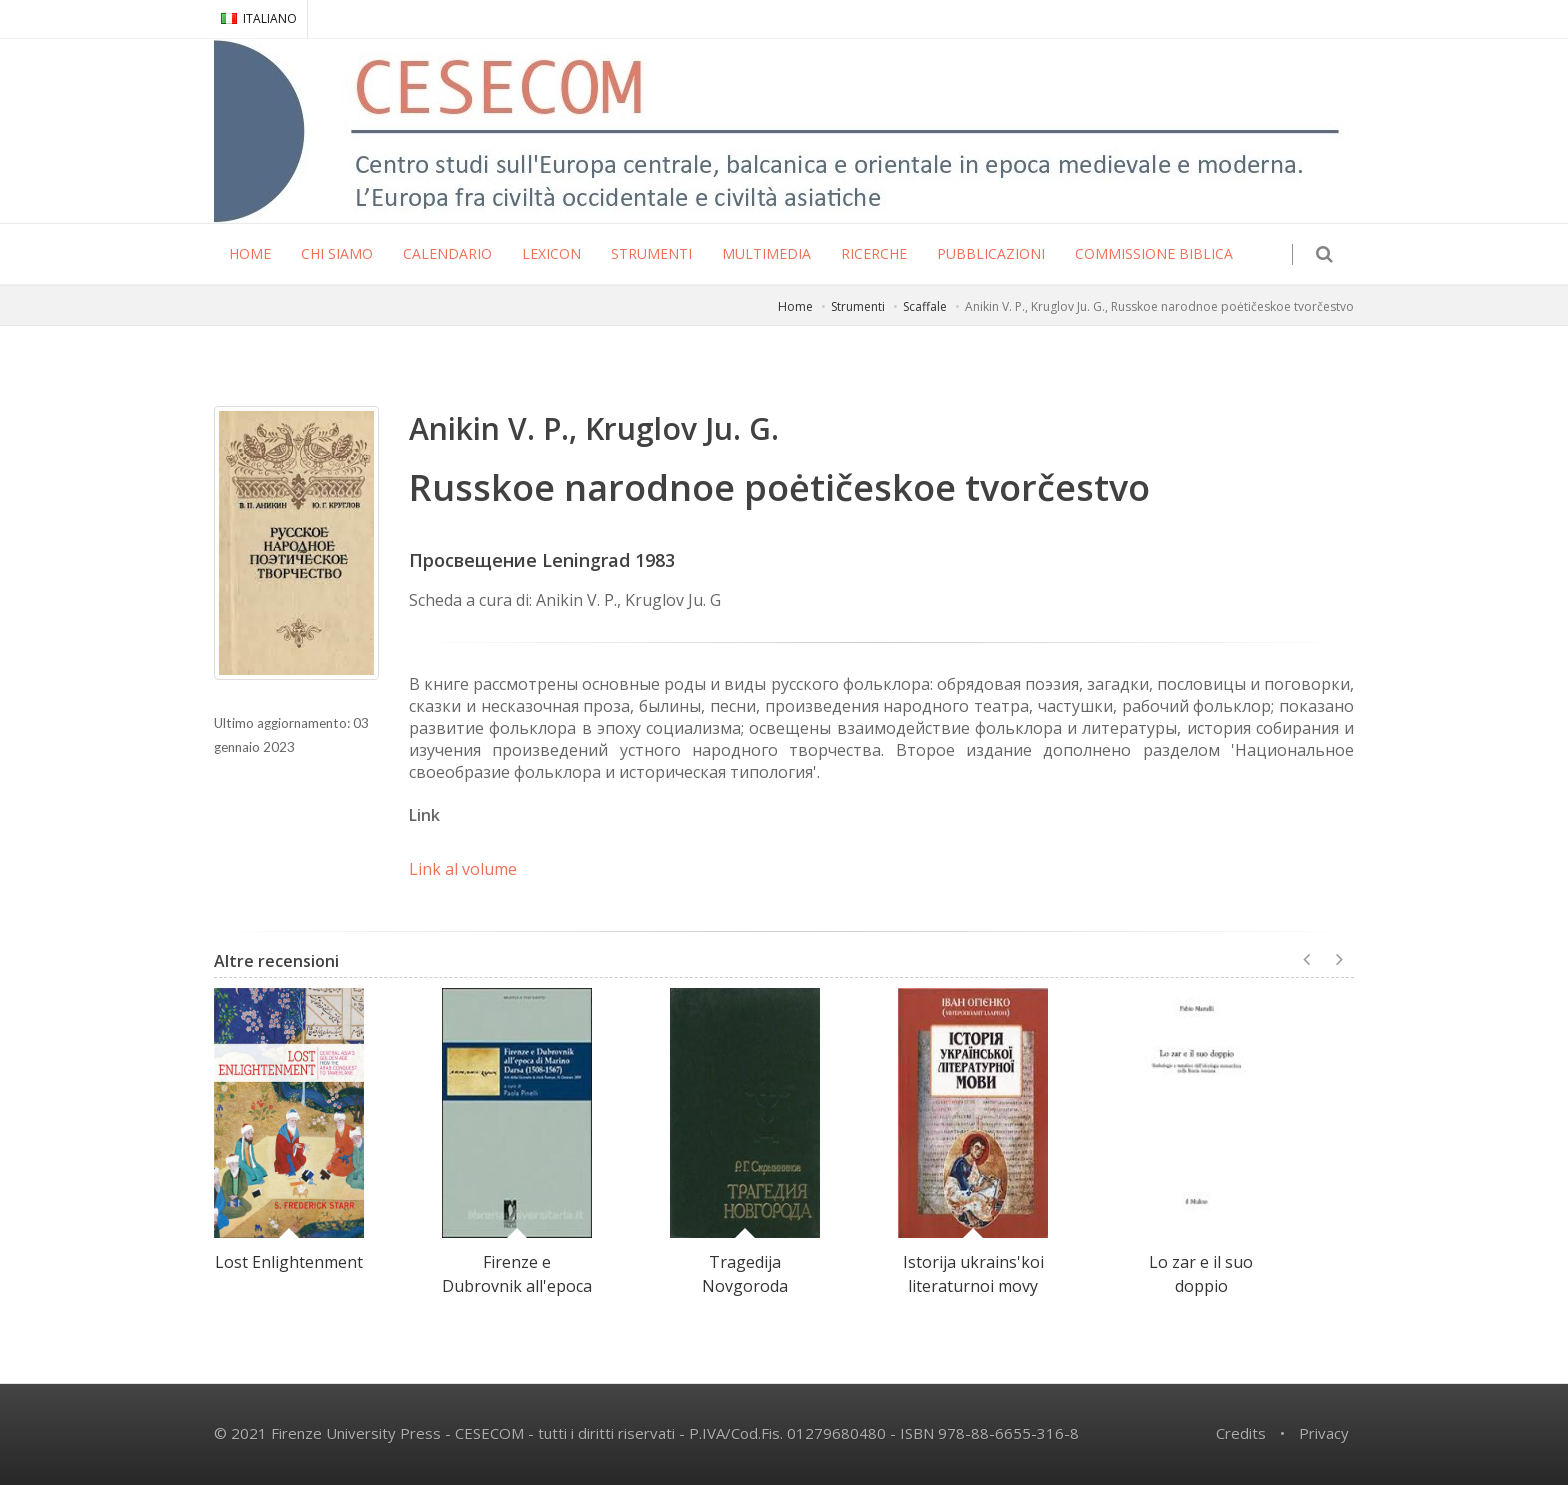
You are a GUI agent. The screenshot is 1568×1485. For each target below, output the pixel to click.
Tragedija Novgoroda (745, 1274)
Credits (1241, 1433)
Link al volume (463, 869)
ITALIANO (259, 18)
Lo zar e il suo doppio (1201, 1274)
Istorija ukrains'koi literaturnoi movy (973, 1274)
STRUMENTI (651, 253)
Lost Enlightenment (289, 1262)
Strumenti (858, 306)
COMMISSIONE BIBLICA (1154, 253)
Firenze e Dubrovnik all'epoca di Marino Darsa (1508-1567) (517, 1298)
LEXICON (551, 253)
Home (795, 306)
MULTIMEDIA (766, 253)
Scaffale (925, 306)
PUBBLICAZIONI (991, 253)
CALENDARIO (447, 253)
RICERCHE (874, 253)
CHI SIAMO (337, 253)
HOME (250, 253)
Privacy (1324, 1433)
